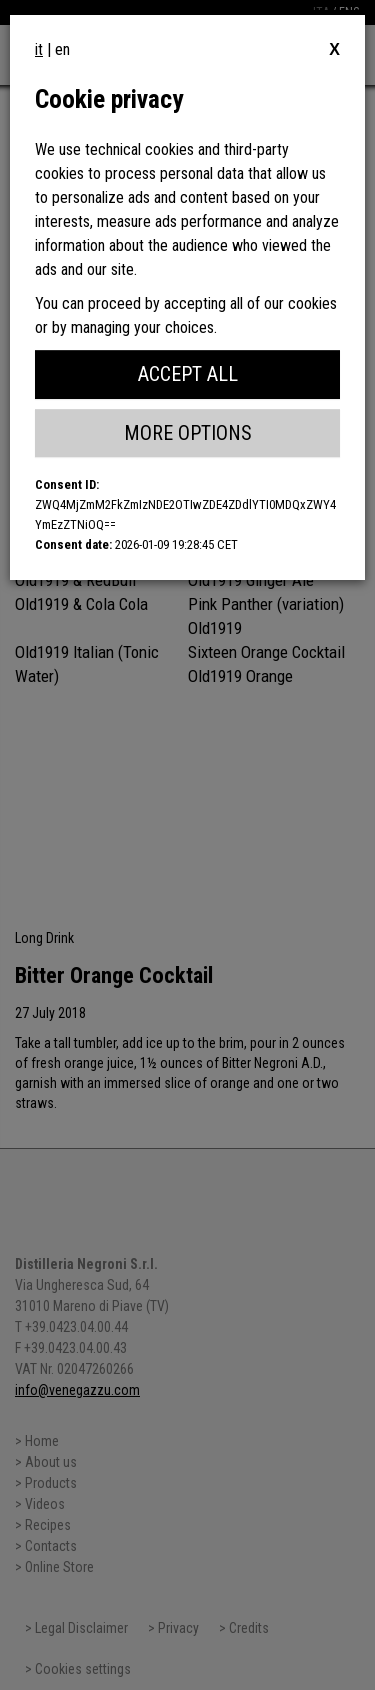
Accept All (188, 374)
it (39, 49)
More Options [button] (188, 433)
